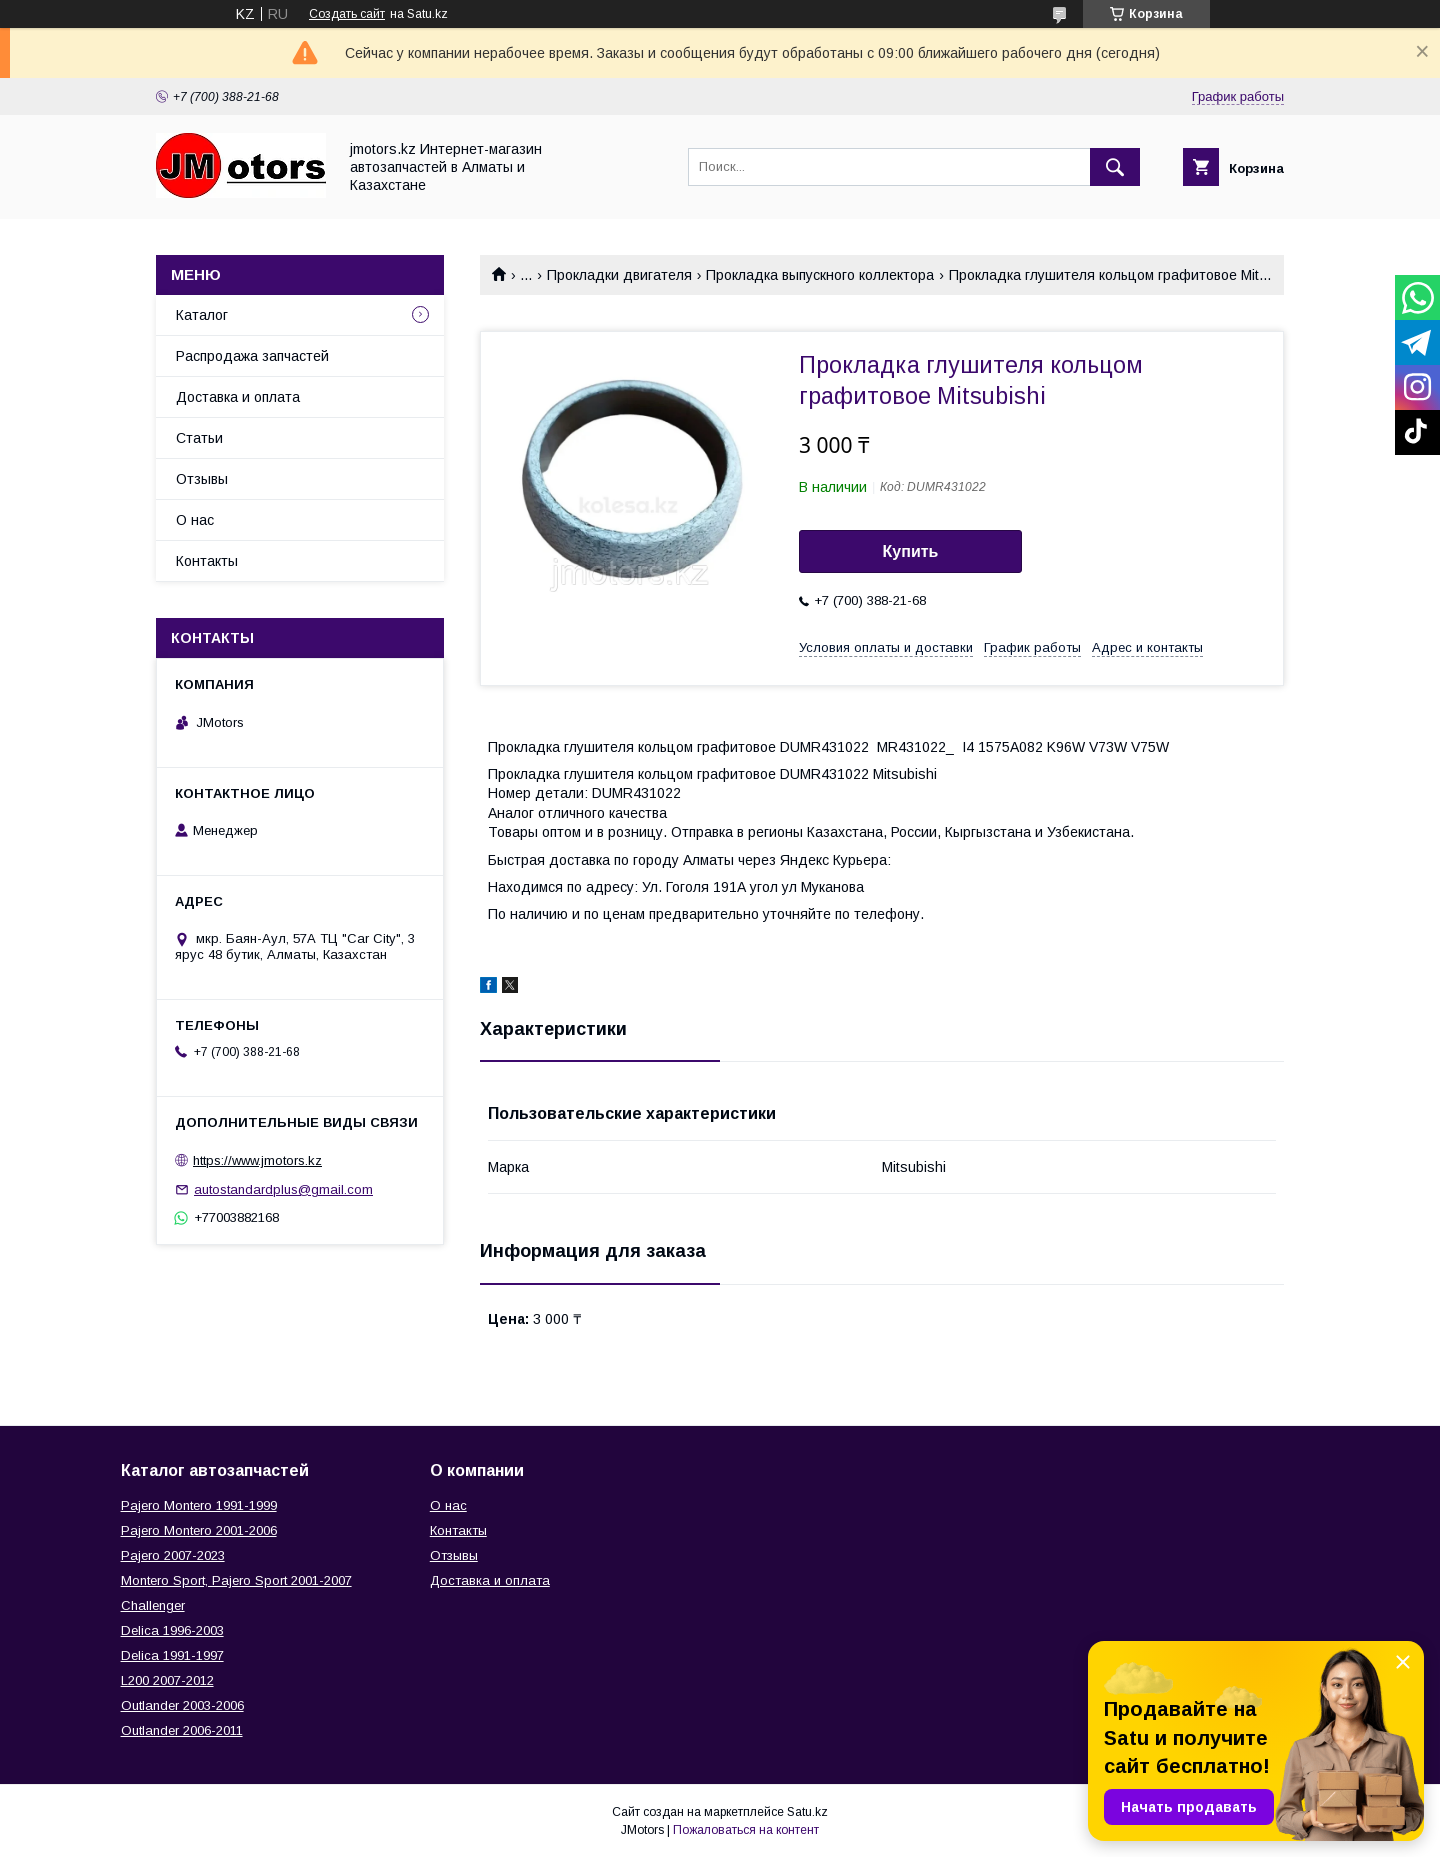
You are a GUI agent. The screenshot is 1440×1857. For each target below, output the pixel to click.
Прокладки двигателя (619, 275)
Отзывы (202, 479)
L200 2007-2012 (167, 1680)
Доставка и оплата (238, 397)
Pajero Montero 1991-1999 (199, 1505)
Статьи (199, 438)
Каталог (202, 315)
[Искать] (1115, 167)
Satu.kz (807, 1812)
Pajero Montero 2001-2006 (199, 1530)
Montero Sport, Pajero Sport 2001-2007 (236, 1580)
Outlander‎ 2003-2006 (182, 1705)
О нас (195, 520)
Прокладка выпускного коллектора (820, 275)
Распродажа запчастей (252, 356)
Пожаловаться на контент (746, 1830)
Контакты (207, 561)
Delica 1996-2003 (172, 1630)
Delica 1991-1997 (172, 1655)
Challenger (153, 1605)
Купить (911, 551)
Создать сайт (347, 14)
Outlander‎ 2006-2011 (182, 1730)
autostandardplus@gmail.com (283, 1189)
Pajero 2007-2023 (173, 1555)
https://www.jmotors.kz (257, 1160)
